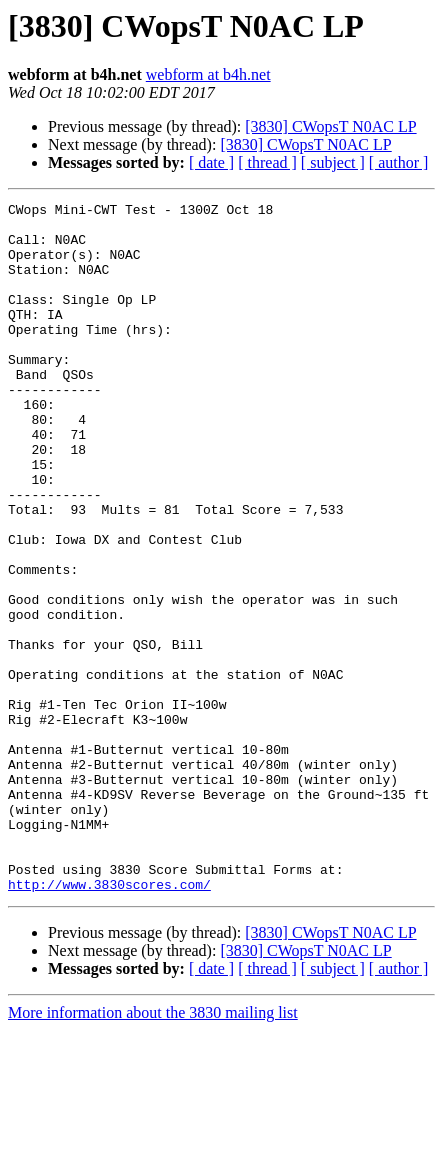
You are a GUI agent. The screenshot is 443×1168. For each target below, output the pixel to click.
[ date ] (211, 162)
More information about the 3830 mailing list (153, 1150)
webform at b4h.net (208, 74)
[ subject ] (333, 162)
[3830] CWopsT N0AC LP (330, 126)
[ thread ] (267, 162)
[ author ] (399, 162)
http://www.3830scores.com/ (109, 1022)
